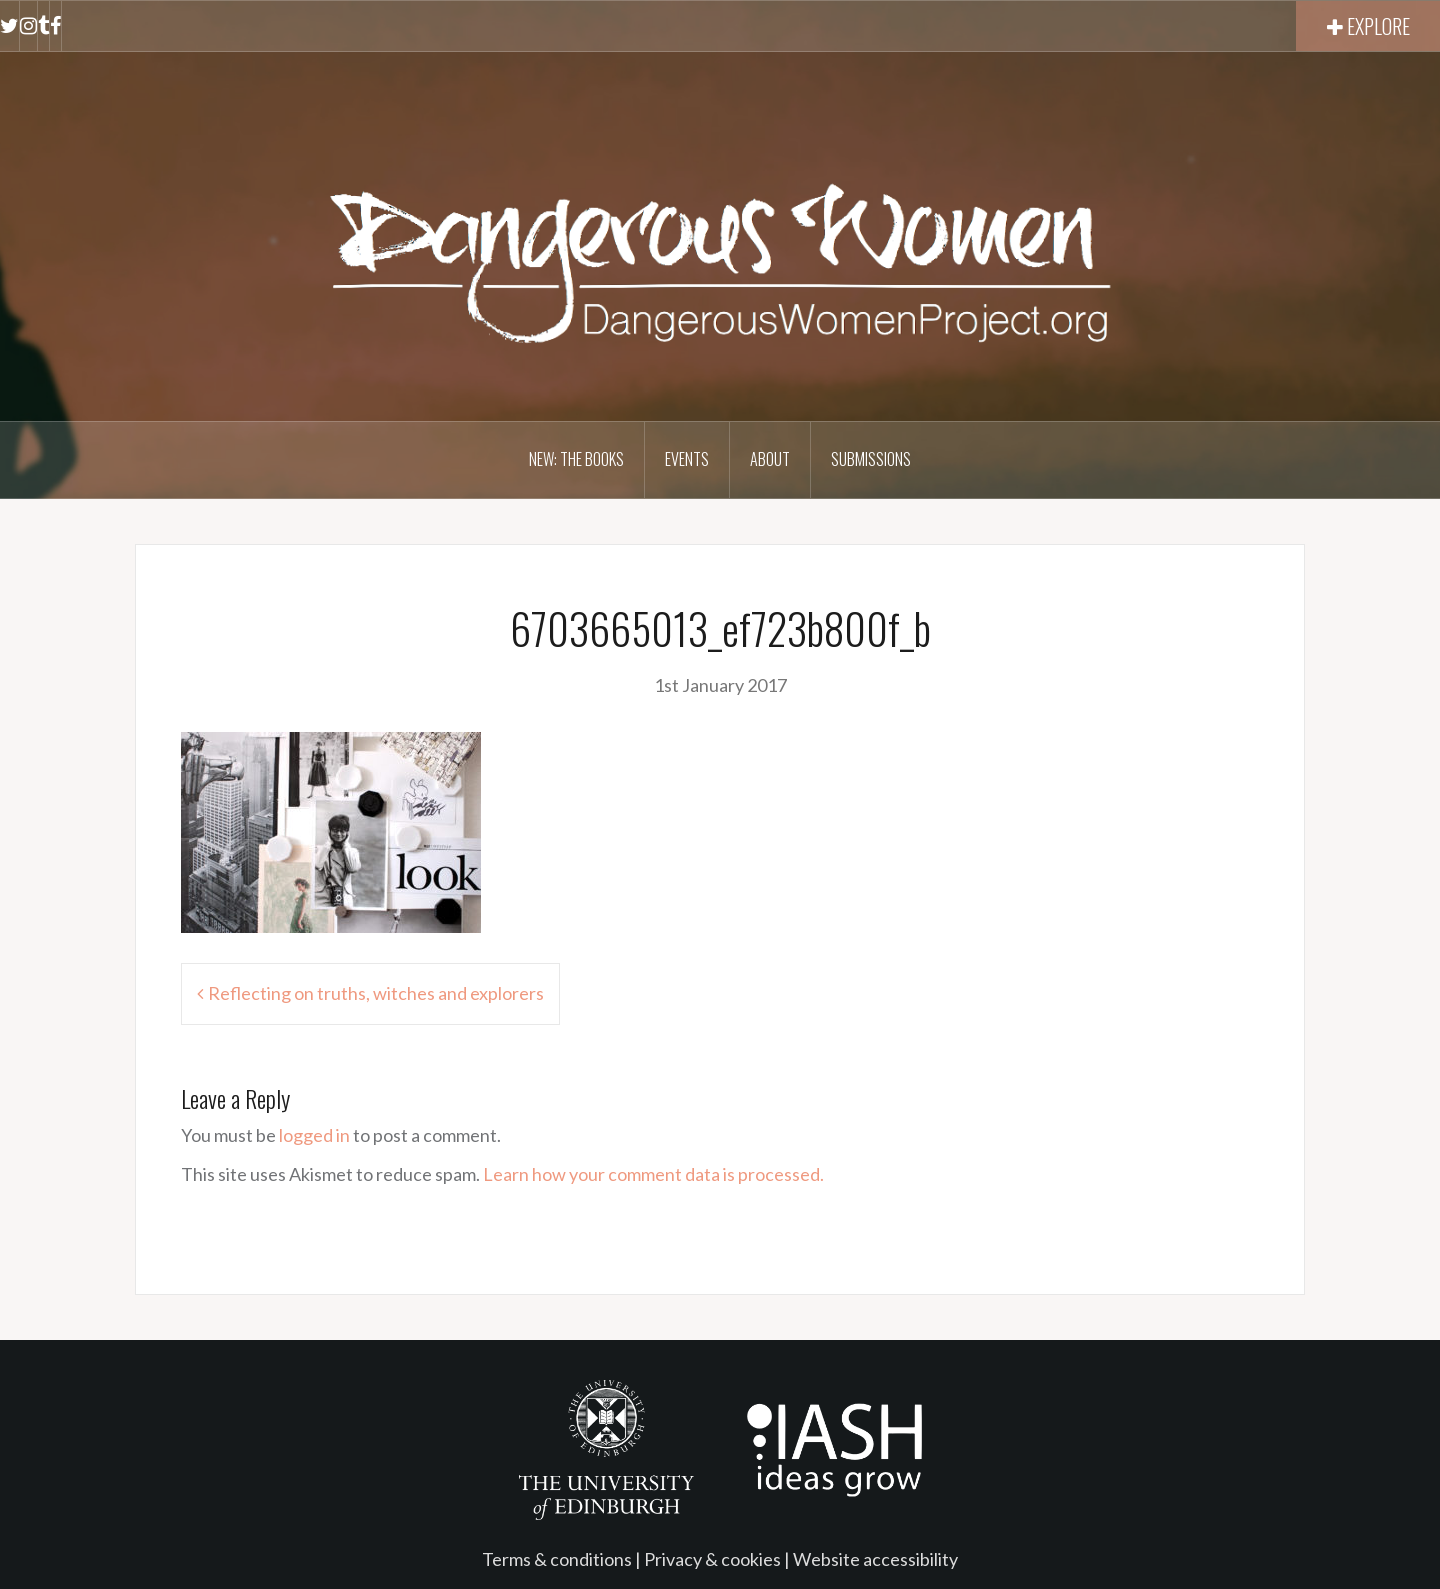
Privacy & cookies (712, 1559)
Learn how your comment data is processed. (653, 1174)
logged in (314, 1135)
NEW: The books (576, 459)
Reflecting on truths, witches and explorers (376, 993)
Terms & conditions (557, 1559)
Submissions (871, 459)
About (770, 459)
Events (687, 459)
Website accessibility (875, 1559)
